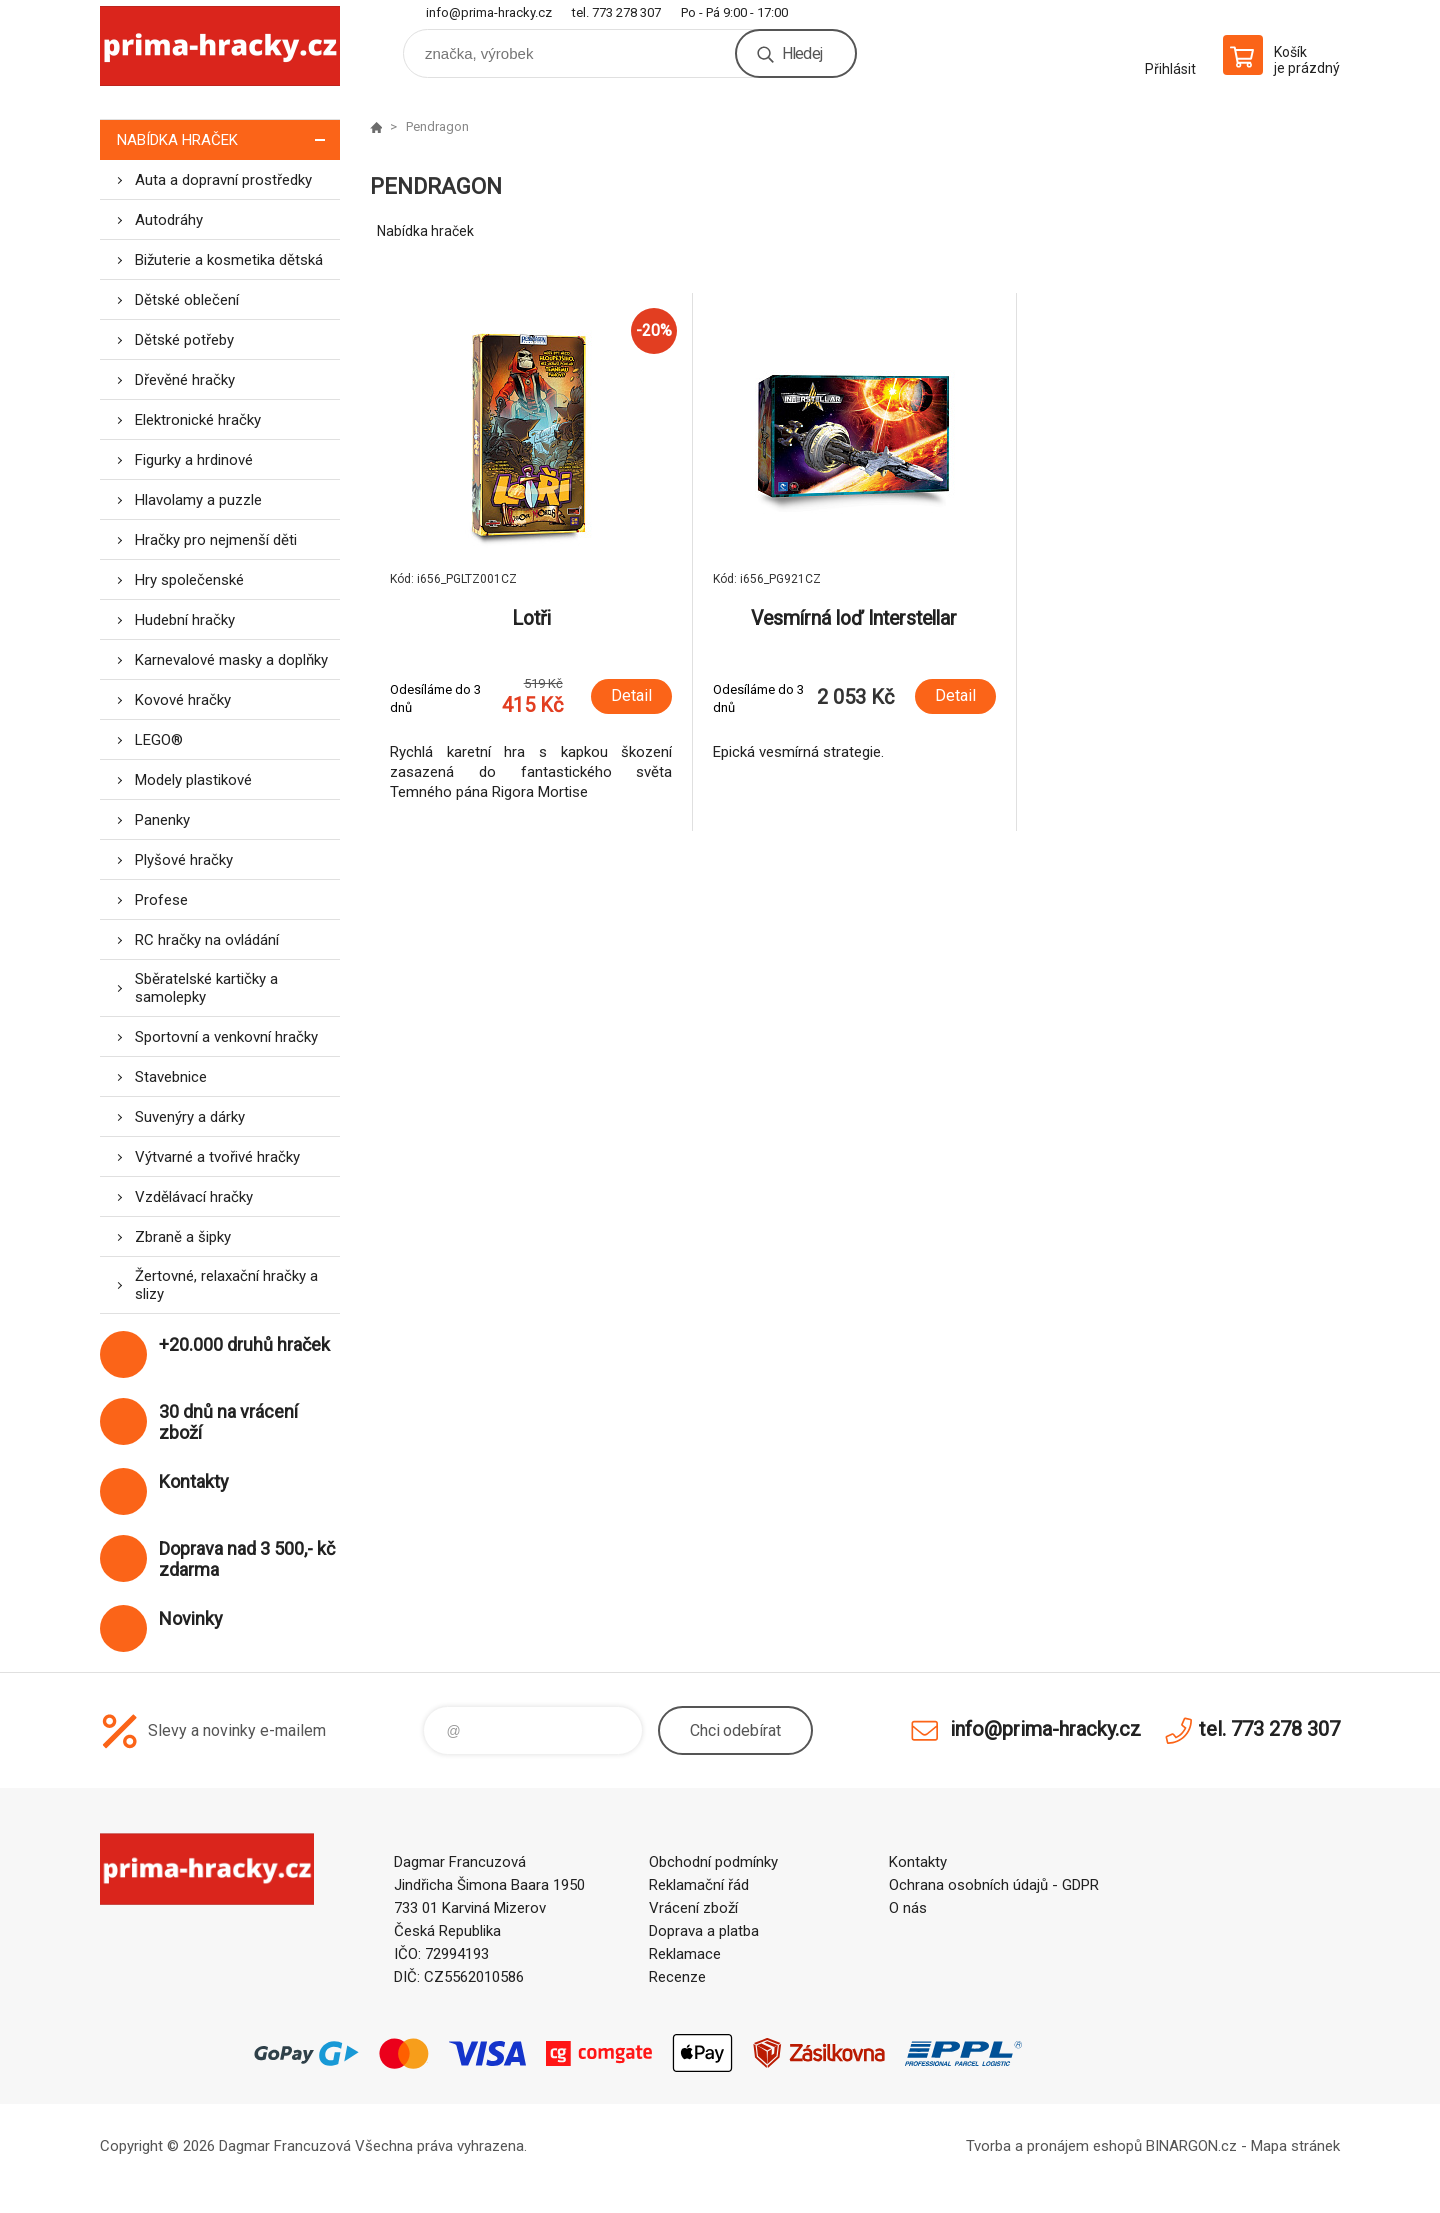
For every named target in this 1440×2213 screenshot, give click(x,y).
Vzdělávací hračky (194, 1197)
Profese (161, 900)
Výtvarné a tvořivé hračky (217, 1157)
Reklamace (685, 1954)
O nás (908, 1908)
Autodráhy (169, 220)
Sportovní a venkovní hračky (226, 1037)
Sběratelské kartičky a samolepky (206, 988)
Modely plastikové (193, 780)
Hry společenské (189, 580)
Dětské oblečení (187, 300)
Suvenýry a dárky (190, 1117)
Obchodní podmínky (713, 1862)
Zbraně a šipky (183, 1237)
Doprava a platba (704, 1931)
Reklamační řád (699, 1885)
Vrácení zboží (693, 1908)
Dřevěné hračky (185, 380)
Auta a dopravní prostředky (223, 180)
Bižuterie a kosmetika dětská (229, 260)
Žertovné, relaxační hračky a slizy (226, 1285)
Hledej (802, 53)
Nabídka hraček (228, 139)
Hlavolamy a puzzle (198, 500)
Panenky (162, 820)
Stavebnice (171, 1077)
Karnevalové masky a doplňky (231, 660)
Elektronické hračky (198, 420)
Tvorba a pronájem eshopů (1054, 2146)
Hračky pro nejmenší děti (216, 540)
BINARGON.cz (1191, 2146)
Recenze (677, 1977)
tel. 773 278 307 (616, 12)
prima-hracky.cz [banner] (220, 46)
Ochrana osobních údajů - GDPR (994, 1885)
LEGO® (159, 740)
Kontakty (918, 1862)
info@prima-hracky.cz (489, 12)
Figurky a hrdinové (194, 460)
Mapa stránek (1295, 2146)
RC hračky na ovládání (207, 940)
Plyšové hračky (184, 860)
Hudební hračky (185, 620)
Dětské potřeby (184, 340)
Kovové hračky (183, 700)
